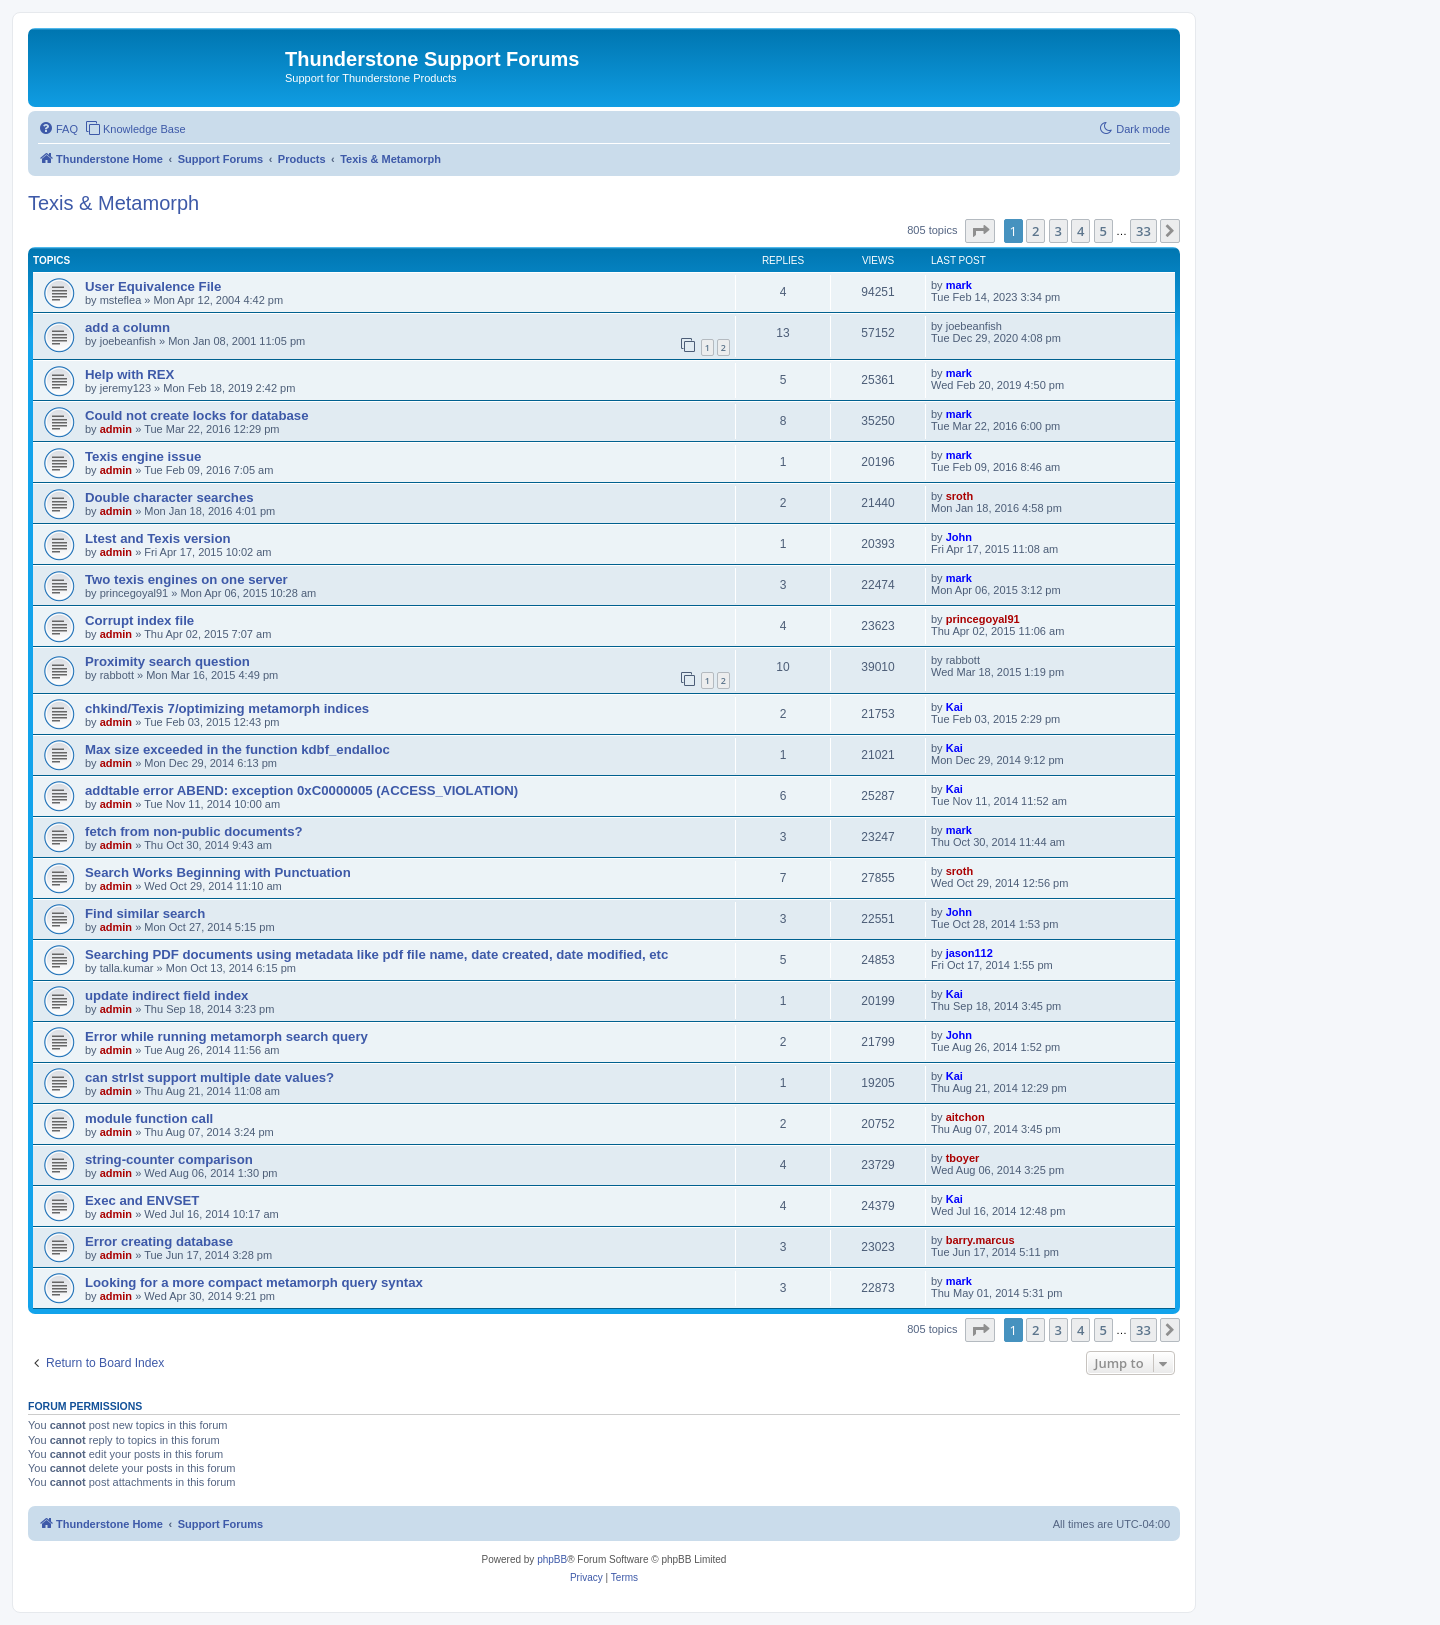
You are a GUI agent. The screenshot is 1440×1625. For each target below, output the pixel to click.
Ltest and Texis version (158, 538)
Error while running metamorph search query (226, 1036)
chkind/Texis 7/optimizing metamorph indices (227, 708)
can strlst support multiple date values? (209, 1077)
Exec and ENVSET (142, 1200)
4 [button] (1080, 231)
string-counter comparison (169, 1159)
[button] (980, 231)
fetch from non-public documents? (194, 831)
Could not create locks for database (197, 415)
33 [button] (1143, 231)
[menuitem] (58, 129)
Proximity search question (167, 661)
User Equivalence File (153, 286)
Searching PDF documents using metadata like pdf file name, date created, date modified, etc (376, 954)
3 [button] (1058, 231)
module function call (149, 1118)
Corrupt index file (139, 620)
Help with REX (129, 374)
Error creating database (159, 1241)
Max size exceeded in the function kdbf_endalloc (237, 749)
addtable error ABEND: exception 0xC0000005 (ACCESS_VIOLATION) (301, 790)
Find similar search (145, 913)
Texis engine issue (143, 456)
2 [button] (1035, 231)
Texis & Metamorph (113, 203)
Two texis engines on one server (186, 579)
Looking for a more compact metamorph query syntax (254, 1282)
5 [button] (1103, 231)
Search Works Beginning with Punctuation (218, 872)
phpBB (552, 1559)
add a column (127, 327)
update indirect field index (166, 995)
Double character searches (169, 497)
